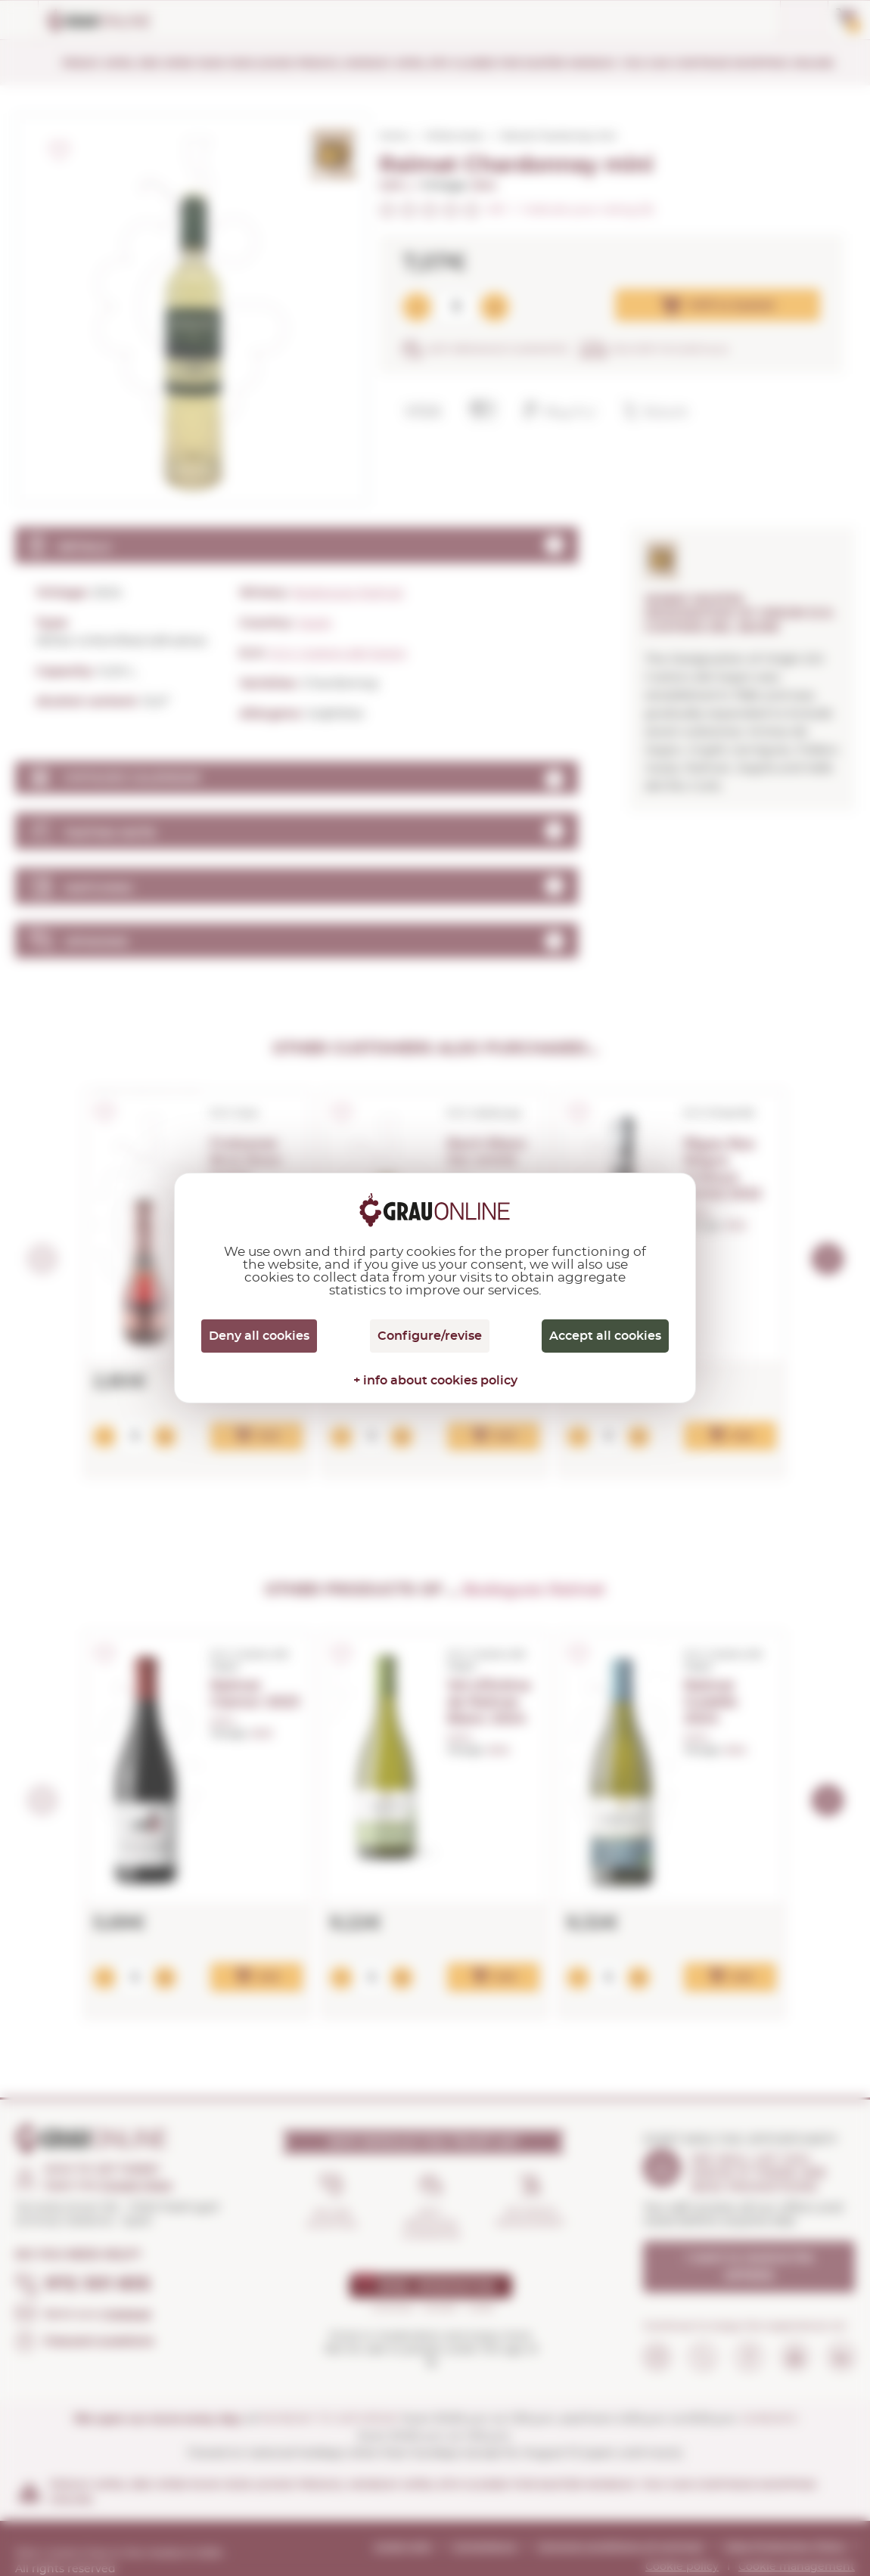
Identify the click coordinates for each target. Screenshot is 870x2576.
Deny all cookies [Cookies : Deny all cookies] (259, 1336)
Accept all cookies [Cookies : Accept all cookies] (605, 1336)
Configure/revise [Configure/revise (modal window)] (430, 1336)
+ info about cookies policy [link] (435, 1381)
